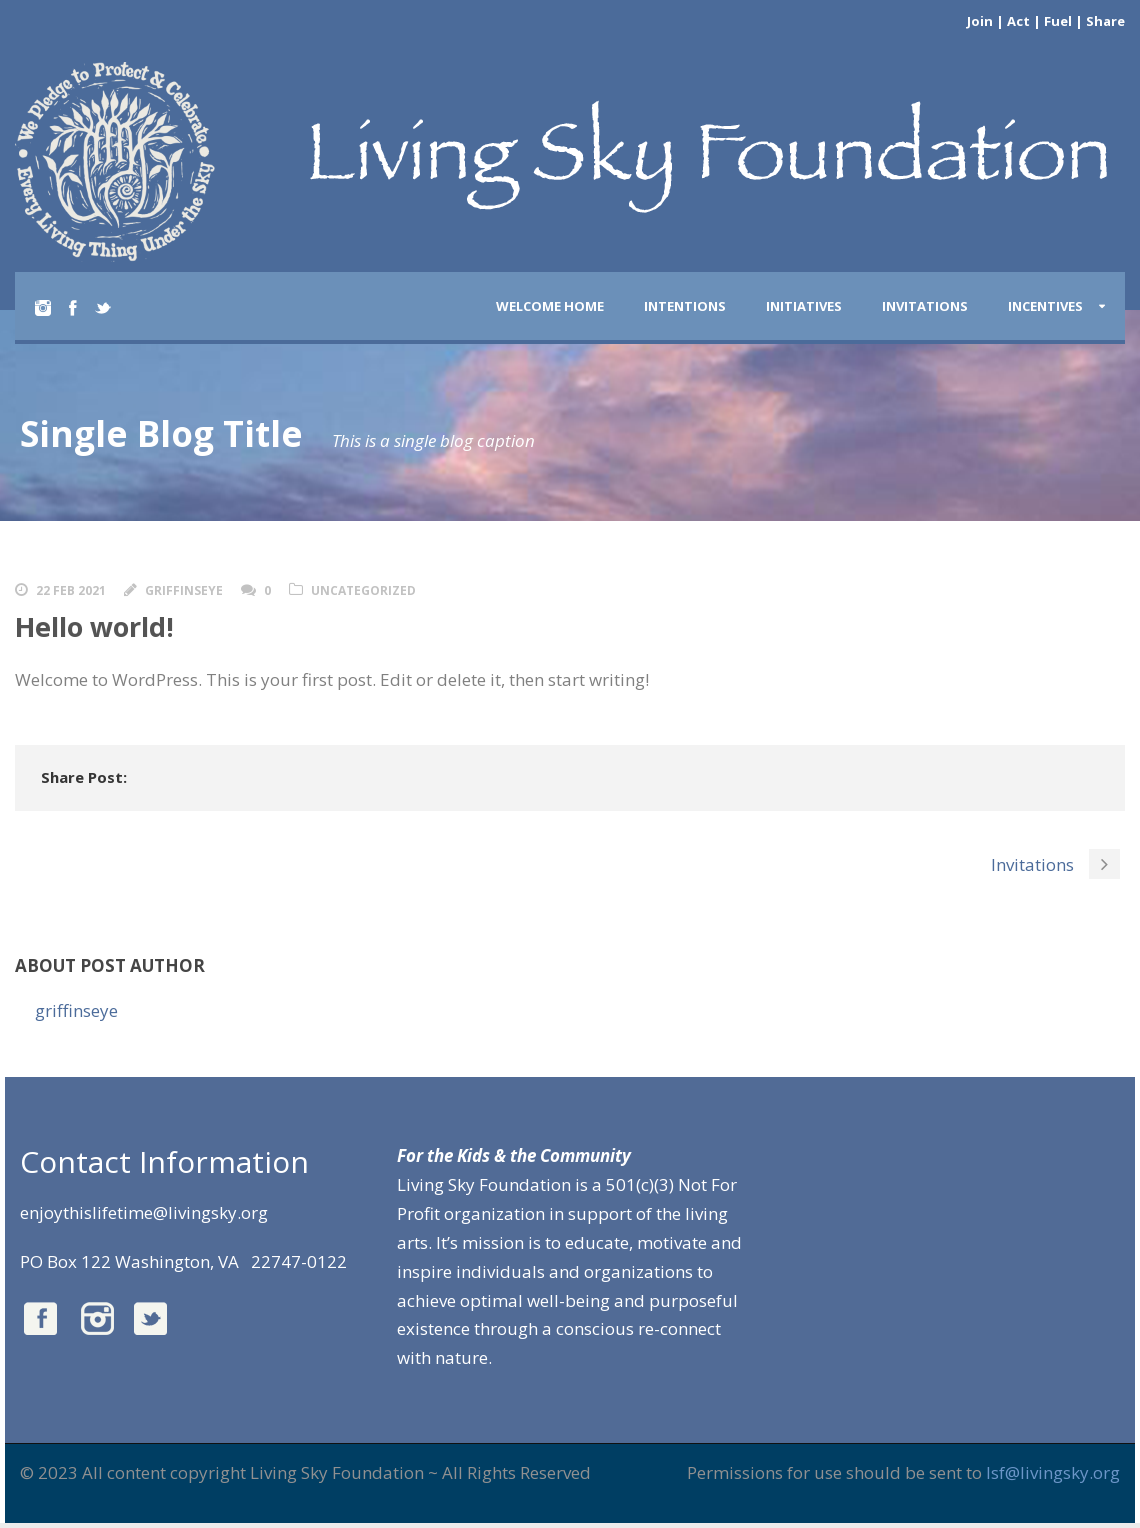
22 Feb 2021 (71, 590)
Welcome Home (550, 306)
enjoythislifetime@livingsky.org (144, 1212)
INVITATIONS (925, 306)
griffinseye (184, 590)
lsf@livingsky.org (1053, 1472)
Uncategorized (363, 590)
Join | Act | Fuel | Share (1046, 21)
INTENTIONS (685, 306)
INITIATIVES (804, 306)
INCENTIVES (1045, 306)
